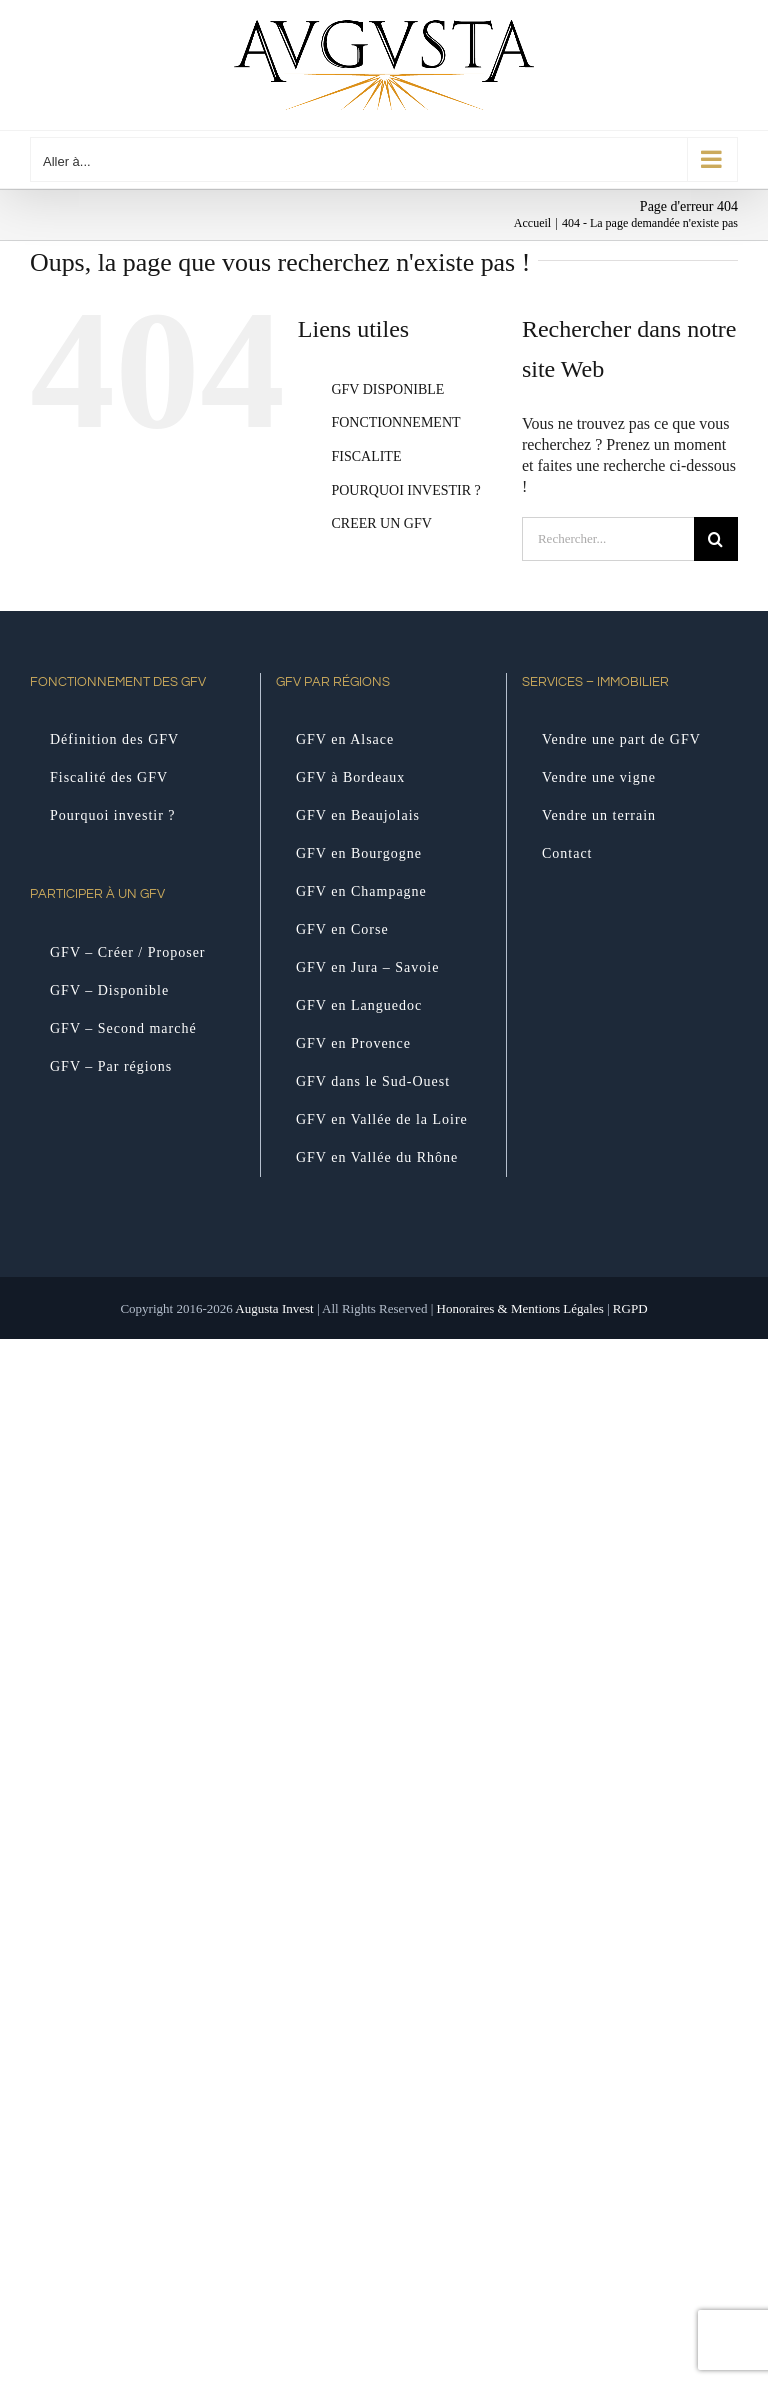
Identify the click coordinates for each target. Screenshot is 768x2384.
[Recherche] (716, 539)
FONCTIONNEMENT (395, 422)
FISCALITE (366, 456)
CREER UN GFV (381, 523)
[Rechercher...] (608, 539)
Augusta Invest (274, 1308)
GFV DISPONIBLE (387, 389)
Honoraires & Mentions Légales (520, 1308)
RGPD (630, 1308)
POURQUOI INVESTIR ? (405, 490)
